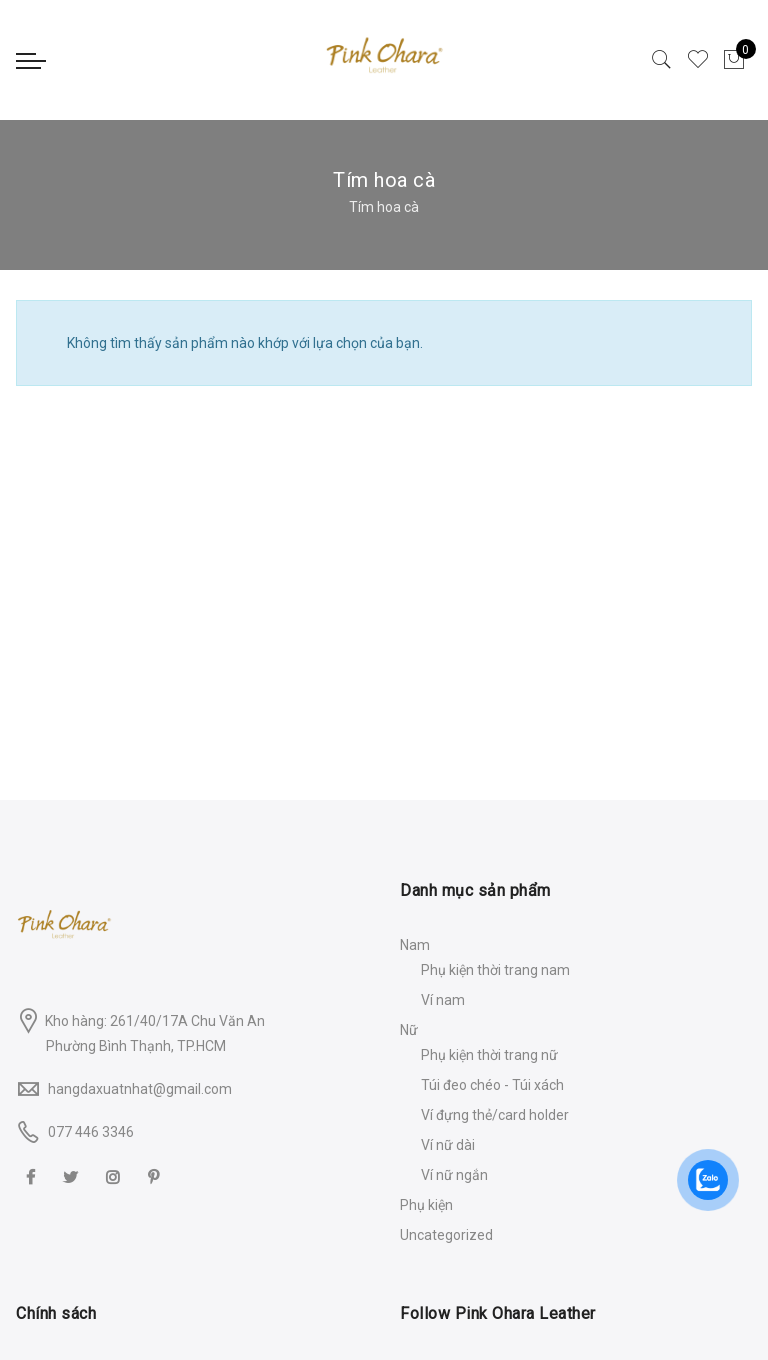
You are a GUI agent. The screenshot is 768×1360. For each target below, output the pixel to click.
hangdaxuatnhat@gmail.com (140, 1089)
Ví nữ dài (448, 1145)
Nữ (409, 1030)
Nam (415, 945)
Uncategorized (446, 1235)
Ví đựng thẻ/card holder (495, 1115)
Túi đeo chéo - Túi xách (492, 1085)
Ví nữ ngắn (454, 1175)
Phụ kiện (426, 1205)
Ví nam (443, 1000)
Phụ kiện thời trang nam (495, 970)
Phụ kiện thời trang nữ (489, 1055)
